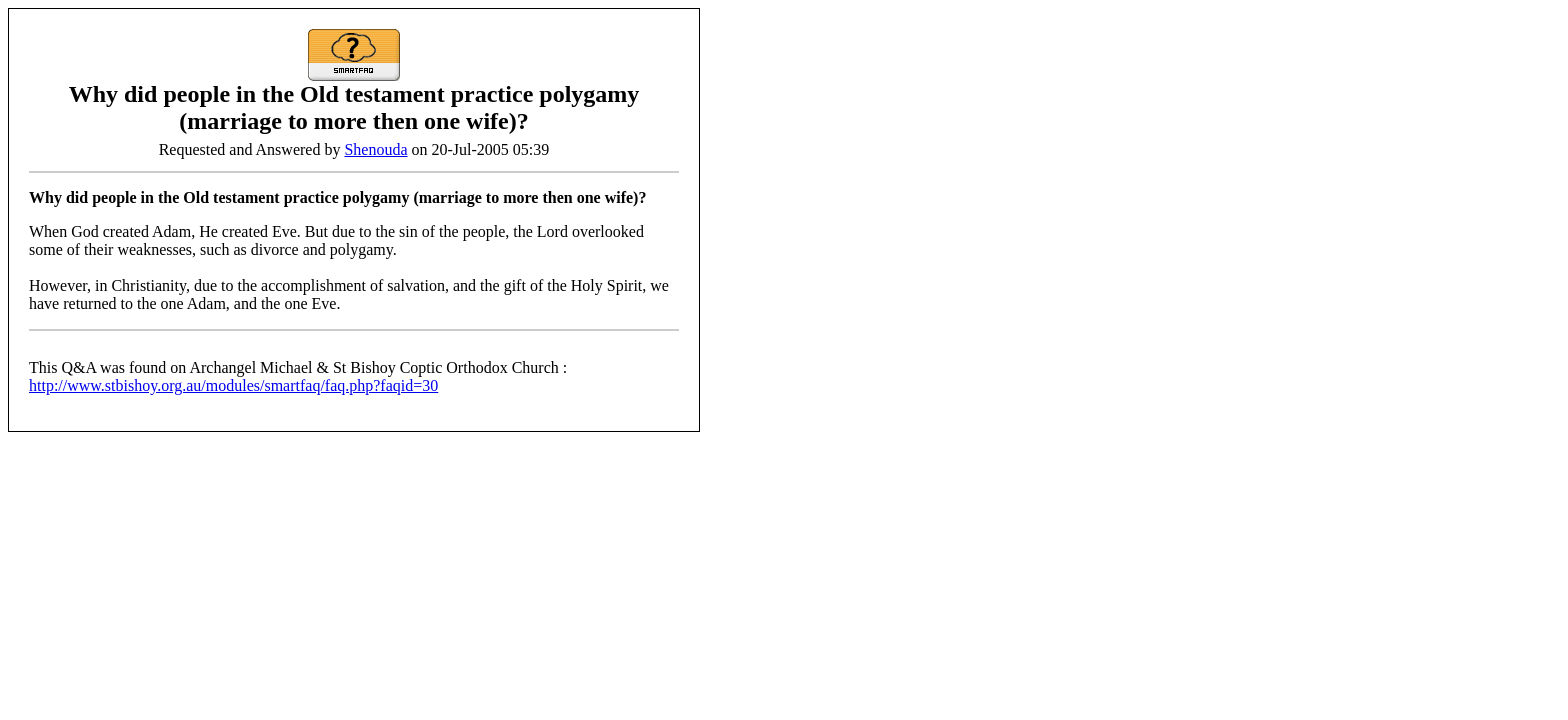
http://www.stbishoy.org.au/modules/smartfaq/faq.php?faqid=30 (233, 385)
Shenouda (375, 149)
